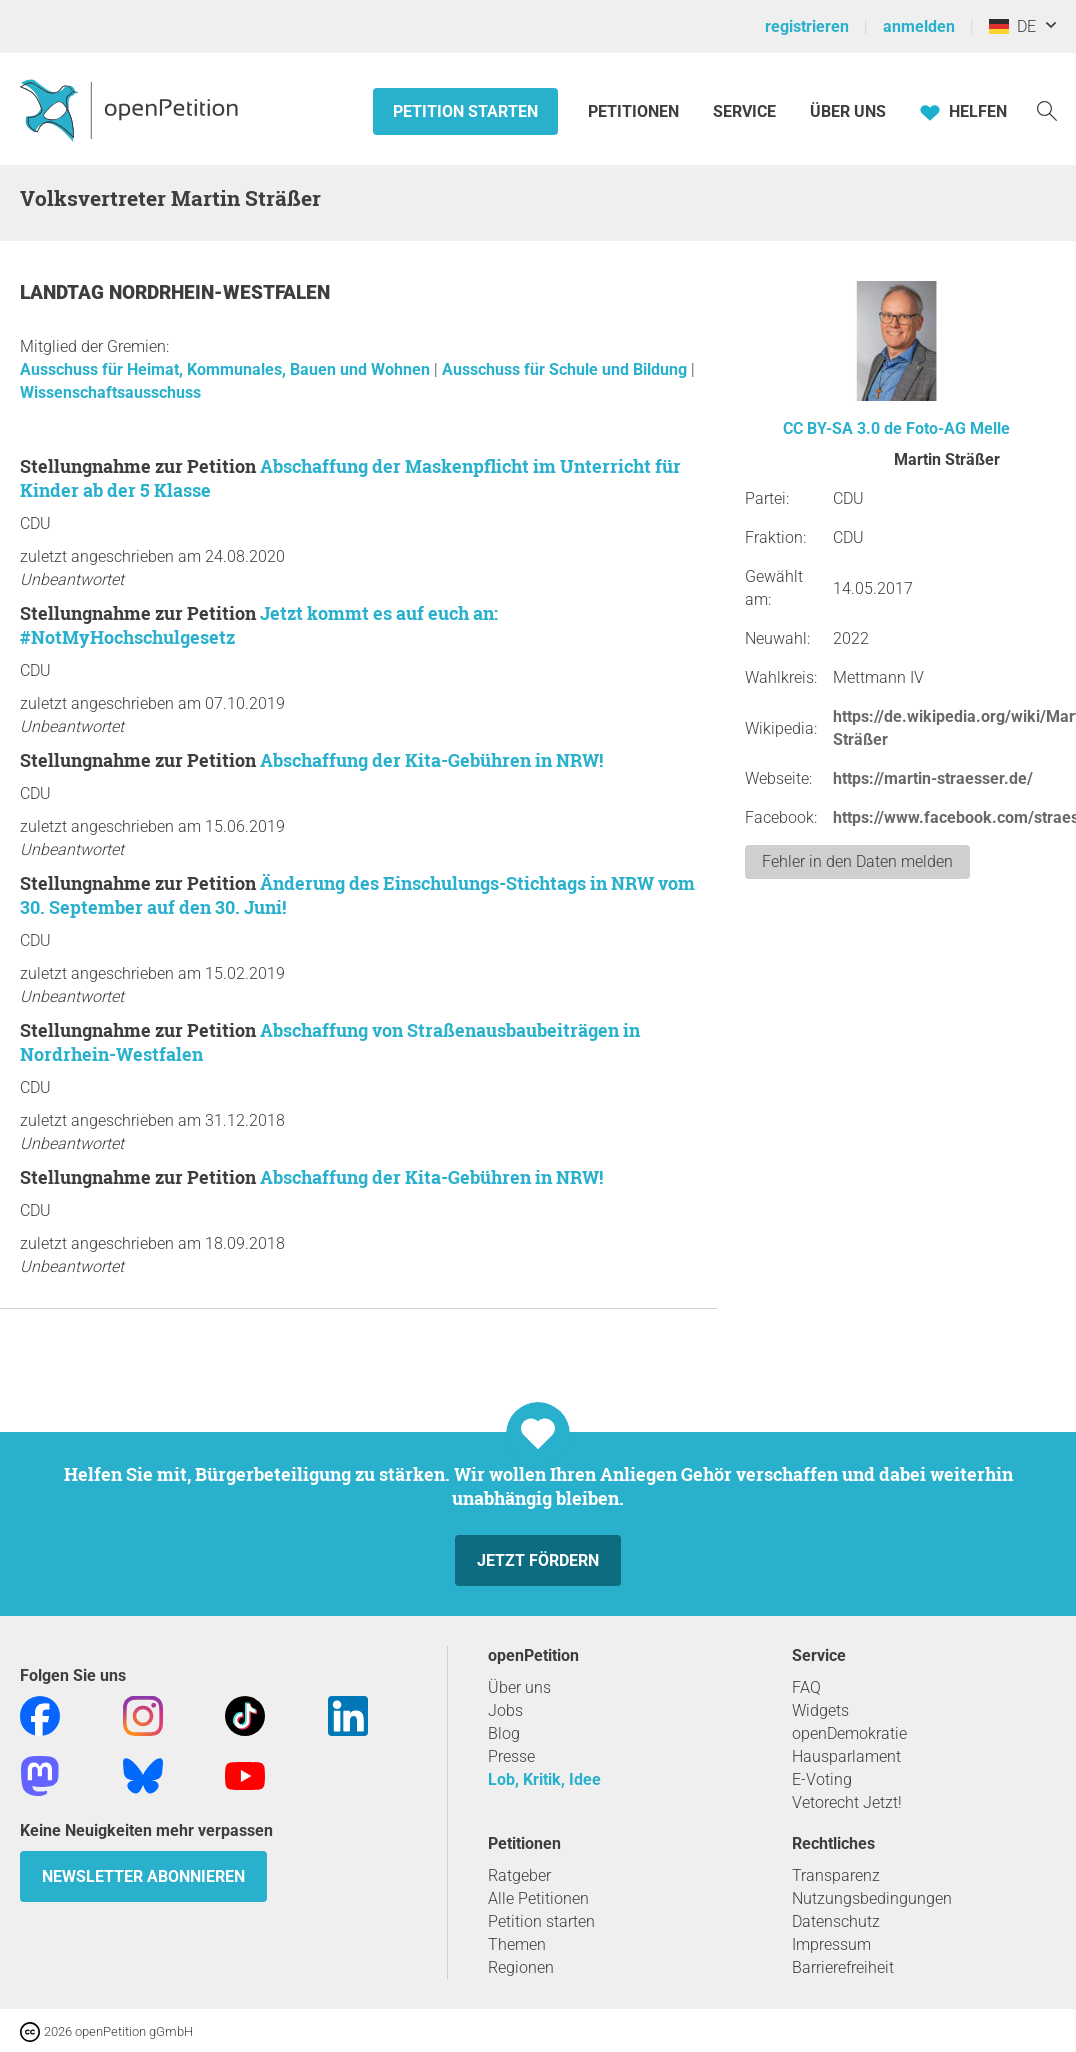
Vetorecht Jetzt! (847, 1802)
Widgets (820, 1710)
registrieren (807, 26)
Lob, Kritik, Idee (544, 1779)
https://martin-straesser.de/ (933, 778)
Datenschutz (836, 1921)
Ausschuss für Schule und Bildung (566, 369)
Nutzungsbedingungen (872, 1898)
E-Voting (822, 1779)
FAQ (806, 1687)
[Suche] (1047, 109)
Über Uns (848, 111)
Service (744, 111)
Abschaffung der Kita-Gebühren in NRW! (431, 760)
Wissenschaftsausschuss (110, 392)
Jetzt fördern (538, 1560)
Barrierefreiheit (843, 1967)
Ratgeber (519, 1875)
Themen (517, 1944)
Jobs (505, 1710)
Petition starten (465, 111)
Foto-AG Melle (958, 428)
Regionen (521, 1967)
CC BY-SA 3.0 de (842, 428)
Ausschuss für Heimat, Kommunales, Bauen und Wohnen (227, 369)
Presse (511, 1756)
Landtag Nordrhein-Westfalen (175, 292)
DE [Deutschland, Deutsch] (1012, 26)
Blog (504, 1733)
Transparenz (836, 1875)
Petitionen (635, 111)
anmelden (919, 26)
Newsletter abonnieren (143, 1876)
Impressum (831, 1944)
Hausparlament (846, 1756)
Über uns (519, 1687)
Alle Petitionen (538, 1898)
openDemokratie (849, 1733)
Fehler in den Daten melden (857, 861)
